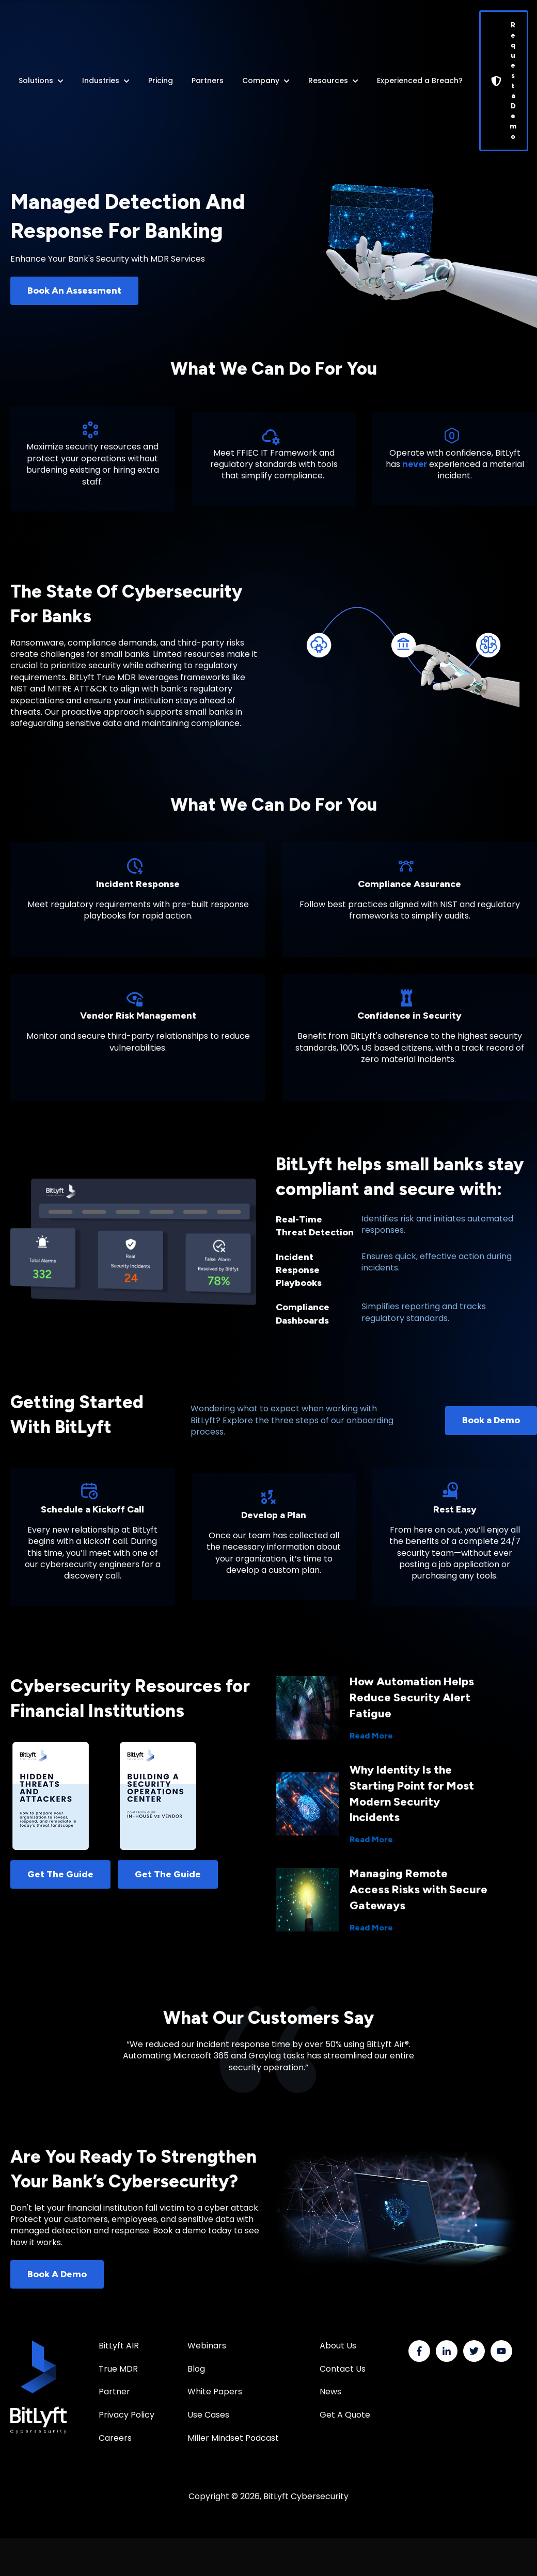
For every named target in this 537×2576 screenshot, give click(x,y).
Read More (371, 1736)
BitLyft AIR (119, 2346)
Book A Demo (57, 2274)
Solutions (36, 81)
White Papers (215, 2391)
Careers (115, 2438)
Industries (100, 81)
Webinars (206, 2346)
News (330, 2391)
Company (260, 81)
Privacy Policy (126, 2415)
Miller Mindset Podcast (233, 2438)
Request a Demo (503, 81)
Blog (196, 2369)
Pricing (160, 81)
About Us (338, 2346)
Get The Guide (60, 1874)
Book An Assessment (74, 290)
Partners (208, 81)
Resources (328, 81)
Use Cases (208, 2415)
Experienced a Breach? (420, 81)
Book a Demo (491, 1420)
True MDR (118, 2369)
